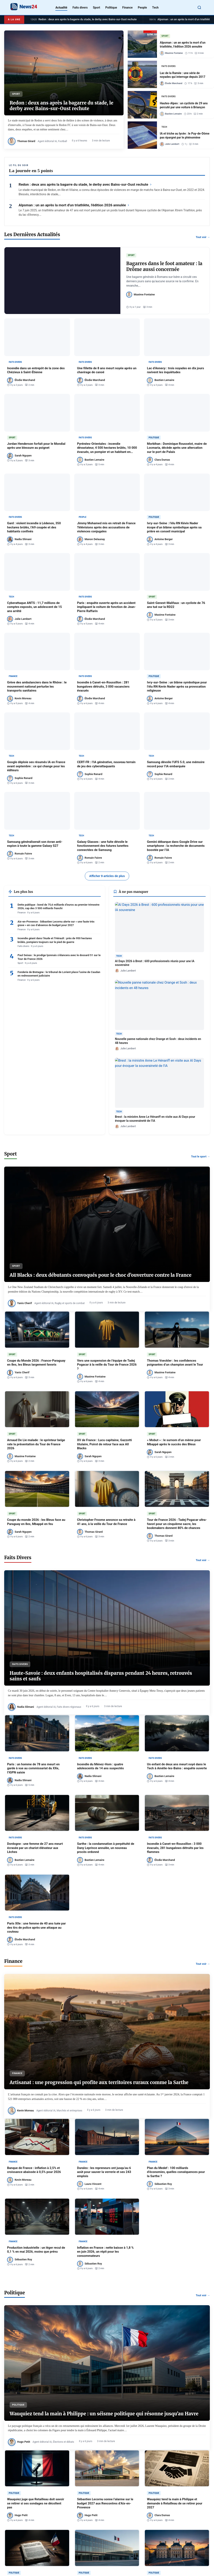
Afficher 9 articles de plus (107, 876)
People (142, 7)
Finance (127, 7)
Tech (155, 7)
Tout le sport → (200, 1156)
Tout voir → (203, 237)
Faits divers (80, 7)
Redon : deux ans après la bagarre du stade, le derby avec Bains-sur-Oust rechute (83, 184)
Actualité (61, 7)
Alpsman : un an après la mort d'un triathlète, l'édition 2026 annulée (72, 205)
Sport (96, 7)
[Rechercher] (199, 7)
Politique (111, 7)
